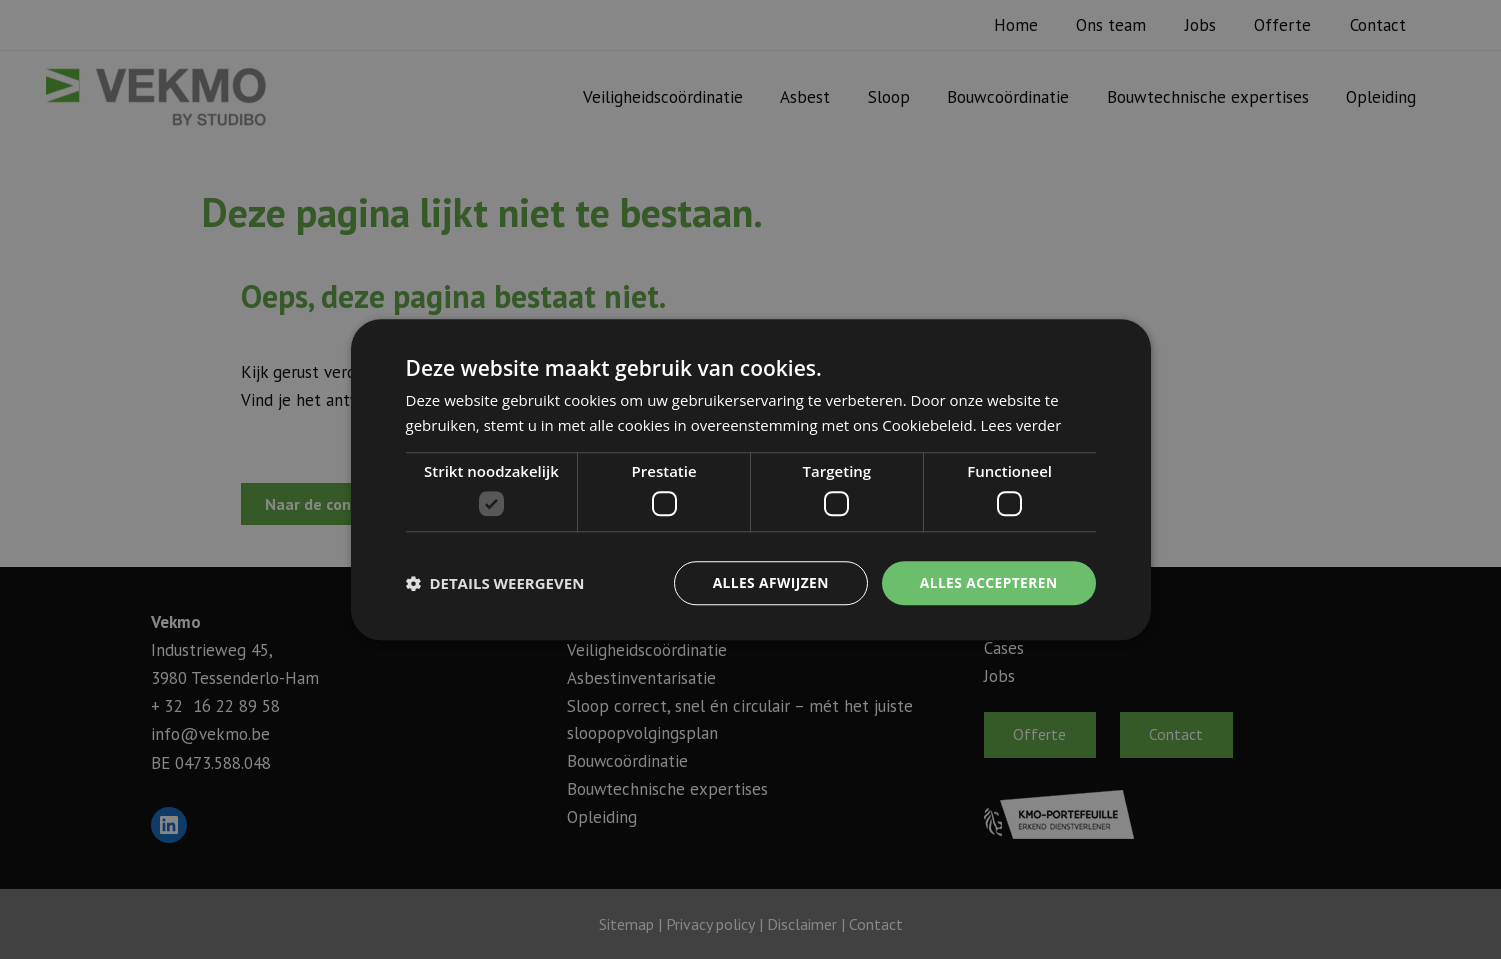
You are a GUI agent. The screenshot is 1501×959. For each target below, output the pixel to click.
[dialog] (750, 479)
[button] (495, 583)
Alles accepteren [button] (988, 582)
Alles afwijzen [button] (768, 582)
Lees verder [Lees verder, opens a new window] (1022, 425)
